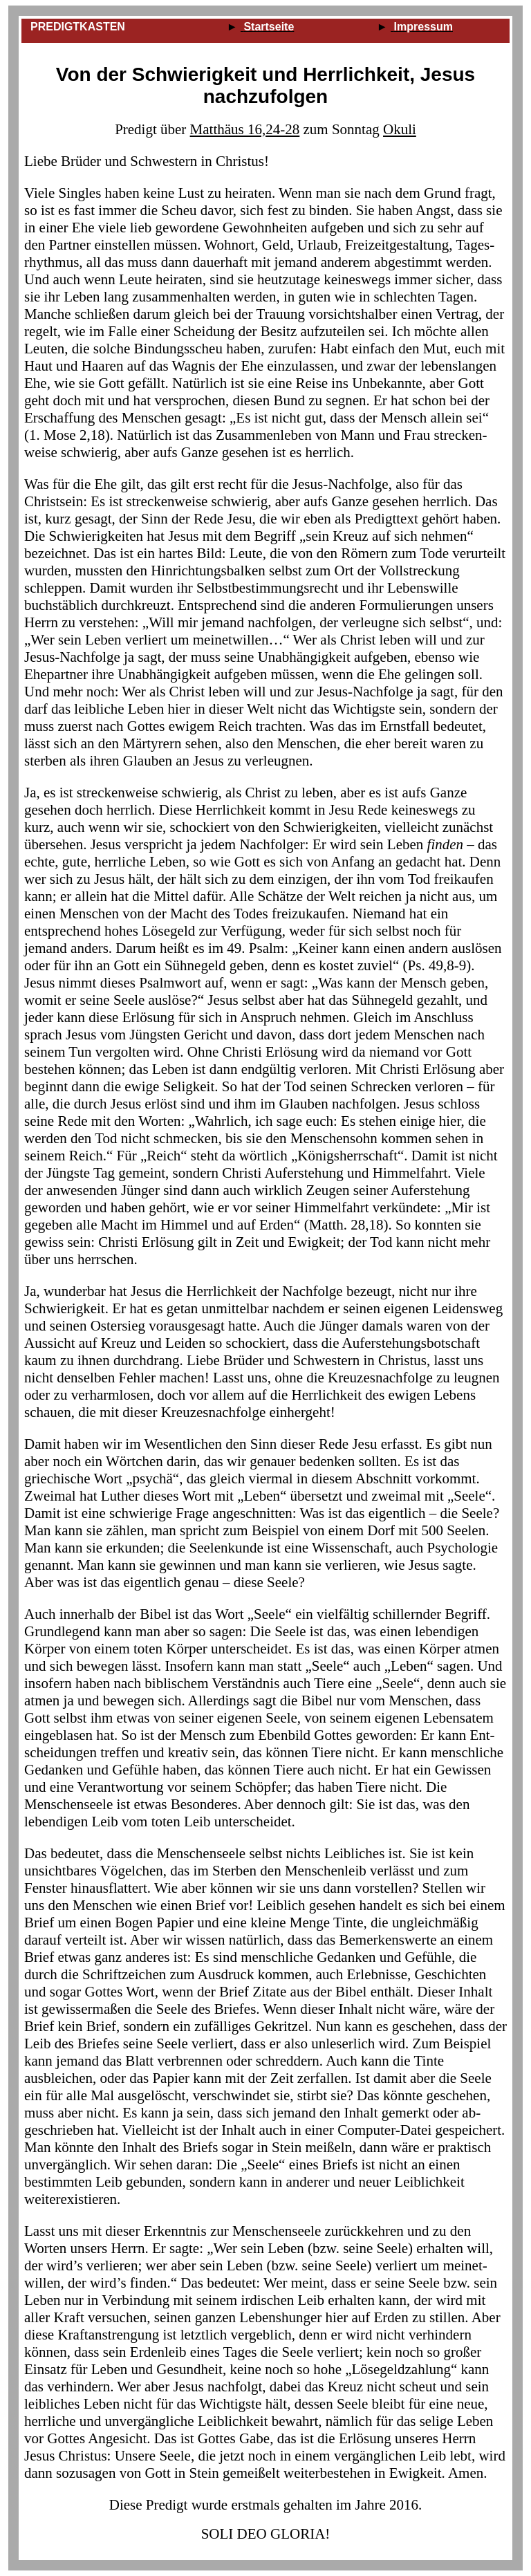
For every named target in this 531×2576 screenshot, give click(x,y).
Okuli (399, 129)
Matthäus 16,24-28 (245, 129)
